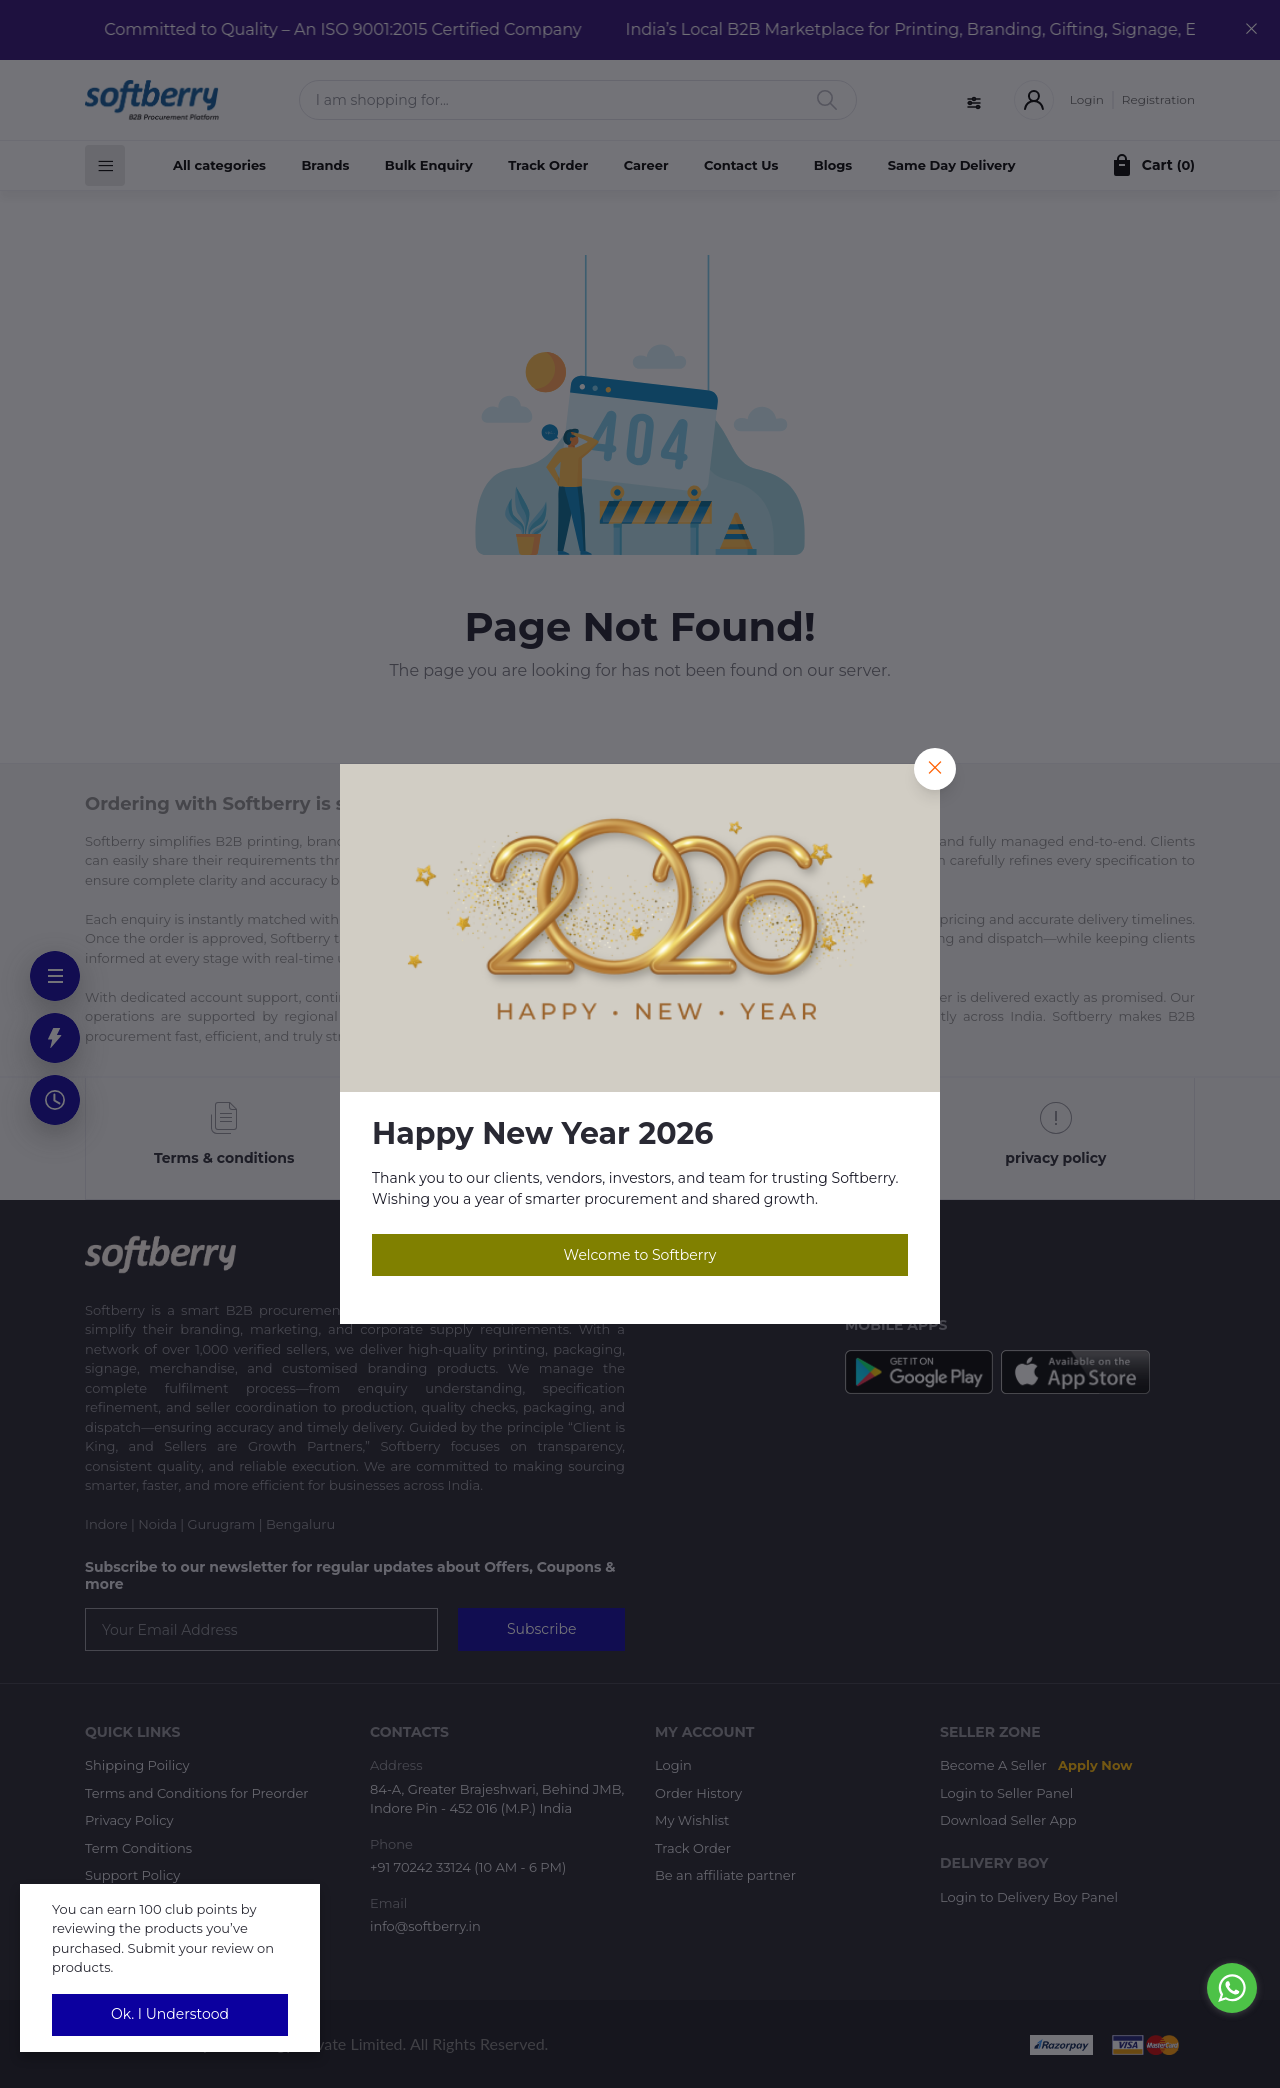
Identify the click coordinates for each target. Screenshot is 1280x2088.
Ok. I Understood (170, 2014)
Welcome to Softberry (640, 1255)
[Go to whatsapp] (1232, 1988)
